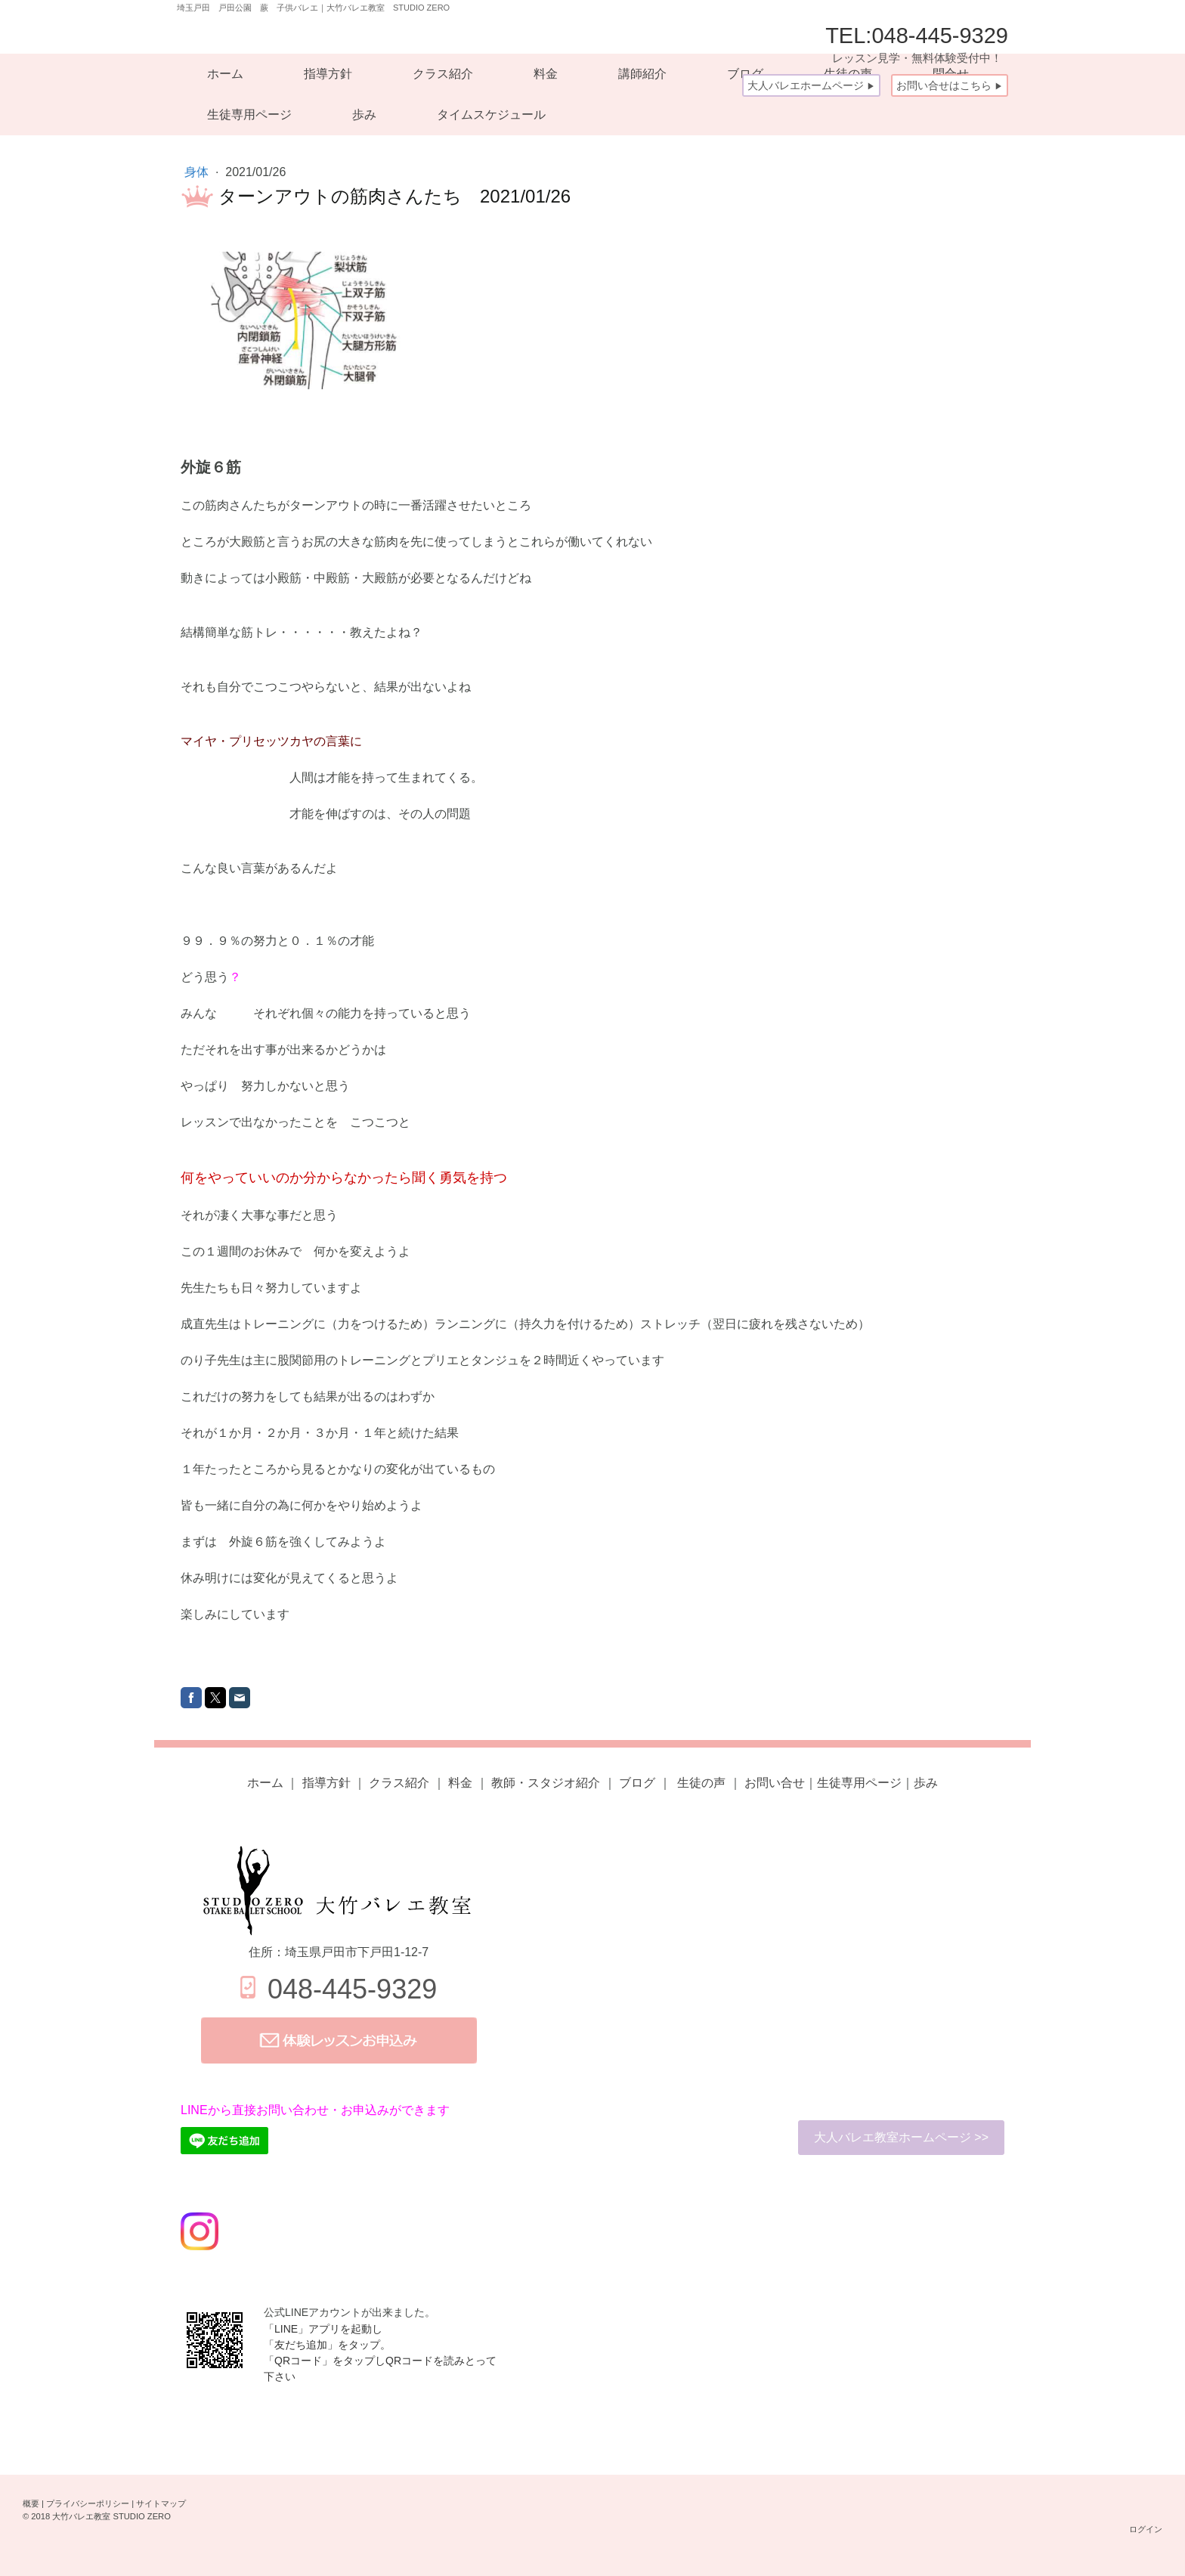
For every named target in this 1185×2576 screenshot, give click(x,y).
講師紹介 (642, 73)
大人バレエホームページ (811, 85)
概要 (31, 2503)
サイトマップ (161, 2503)
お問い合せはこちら (949, 85)
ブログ (637, 1782)
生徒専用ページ (249, 114)
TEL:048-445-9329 (916, 43)
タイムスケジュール (491, 114)
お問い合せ (774, 1782)
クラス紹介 (443, 73)
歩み (364, 114)
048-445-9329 (352, 1989)
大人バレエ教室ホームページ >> (901, 2137)
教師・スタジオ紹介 (545, 1782)
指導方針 (328, 73)
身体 (198, 172)
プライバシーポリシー (87, 2503)
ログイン (1145, 2529)
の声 (700, 1782)
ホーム (225, 73)
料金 (546, 73)
